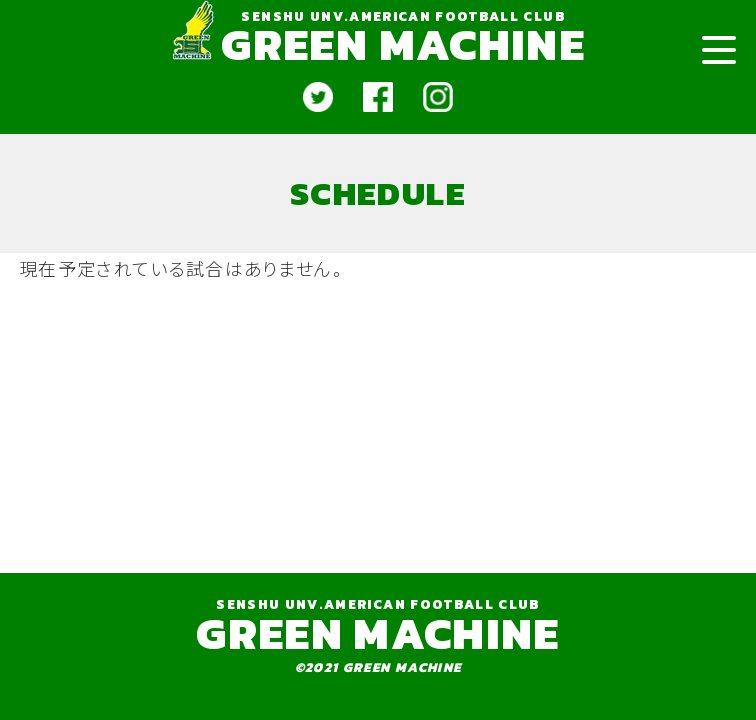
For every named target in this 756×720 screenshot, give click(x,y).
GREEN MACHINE (402, 44)
